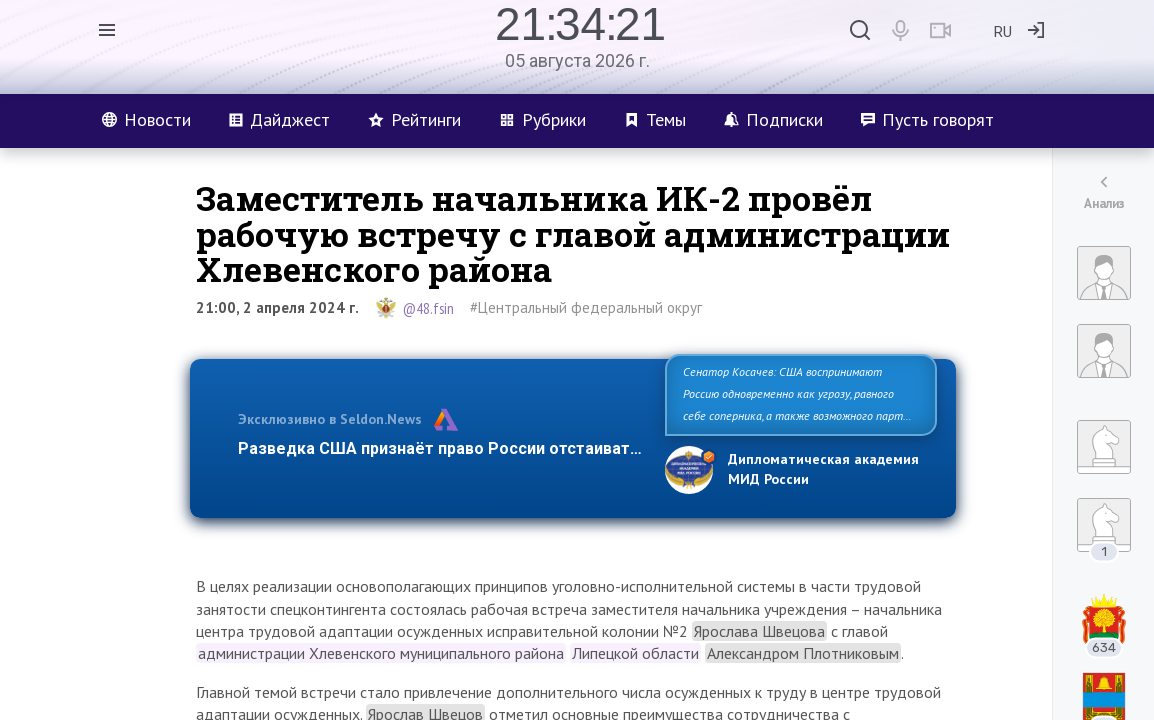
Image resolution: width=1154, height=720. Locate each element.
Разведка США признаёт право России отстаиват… (440, 448)
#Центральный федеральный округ (586, 307)
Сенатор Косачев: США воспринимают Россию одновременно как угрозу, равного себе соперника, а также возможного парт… (797, 393)
